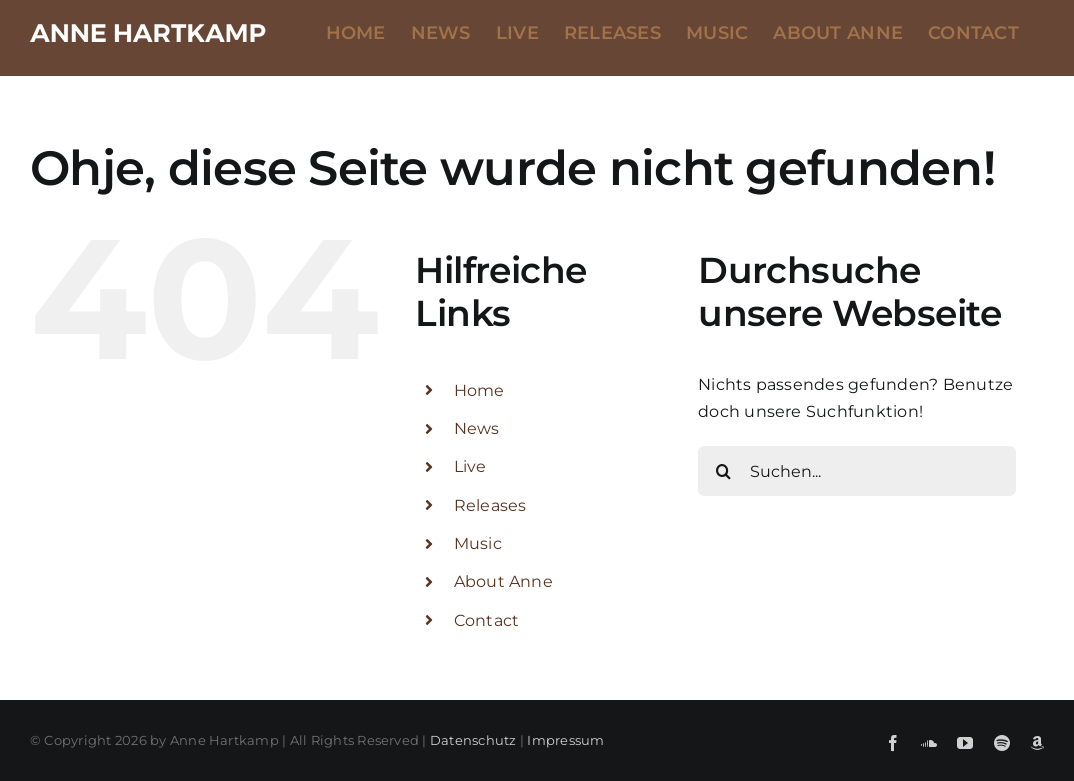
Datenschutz (473, 740)
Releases (490, 505)
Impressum (565, 740)
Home (479, 390)
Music (478, 543)
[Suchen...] (857, 471)
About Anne (503, 581)
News (477, 428)
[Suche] (723, 471)
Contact (487, 620)
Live (470, 466)
